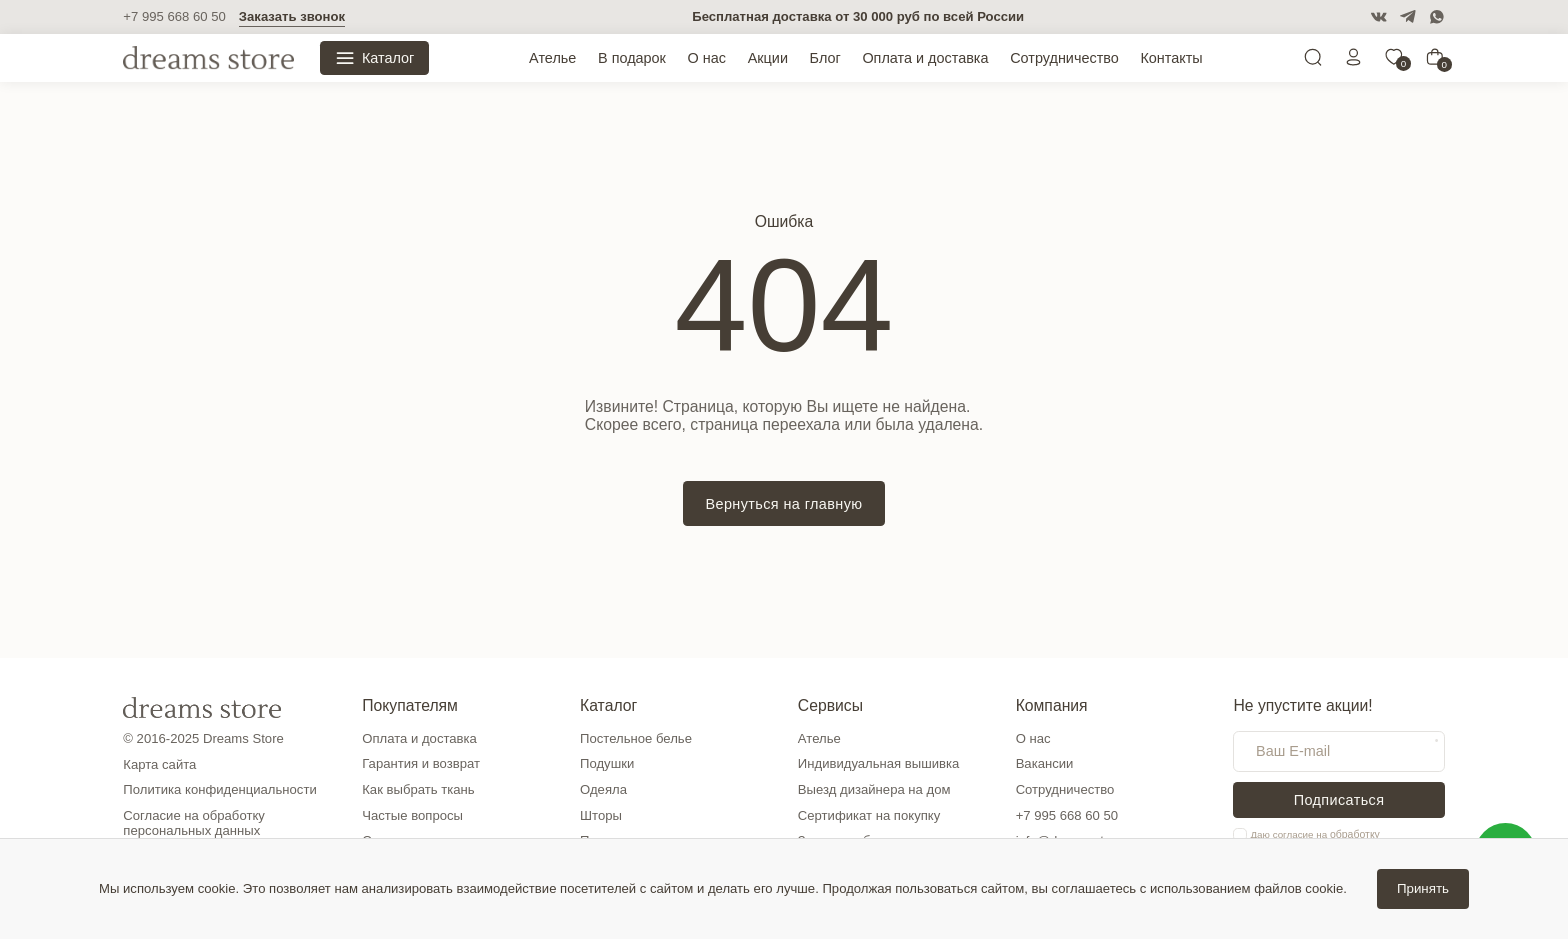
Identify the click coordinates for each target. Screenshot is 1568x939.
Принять (1423, 888)
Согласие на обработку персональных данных (194, 823)
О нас (707, 58)
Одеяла (603, 789)
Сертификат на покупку (869, 815)
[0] (1394, 61)
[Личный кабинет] (1354, 61)
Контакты (1171, 58)
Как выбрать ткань (418, 789)
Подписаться (1339, 800)
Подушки (607, 763)
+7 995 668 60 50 (174, 16)
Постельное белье (636, 738)
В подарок (632, 58)
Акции (768, 58)
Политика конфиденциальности (219, 789)
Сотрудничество (1064, 58)
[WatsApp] (1437, 17)
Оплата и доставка (925, 58)
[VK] (1379, 17)
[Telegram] (1408, 17)
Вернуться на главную (783, 504)
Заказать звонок (292, 16)
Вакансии (1045, 763)
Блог (825, 58)
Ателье (552, 58)
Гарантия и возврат (421, 763)
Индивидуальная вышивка (879, 763)
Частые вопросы (412, 815)
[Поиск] (1313, 61)
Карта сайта (159, 764)
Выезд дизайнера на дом (874, 789)
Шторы (601, 815)
